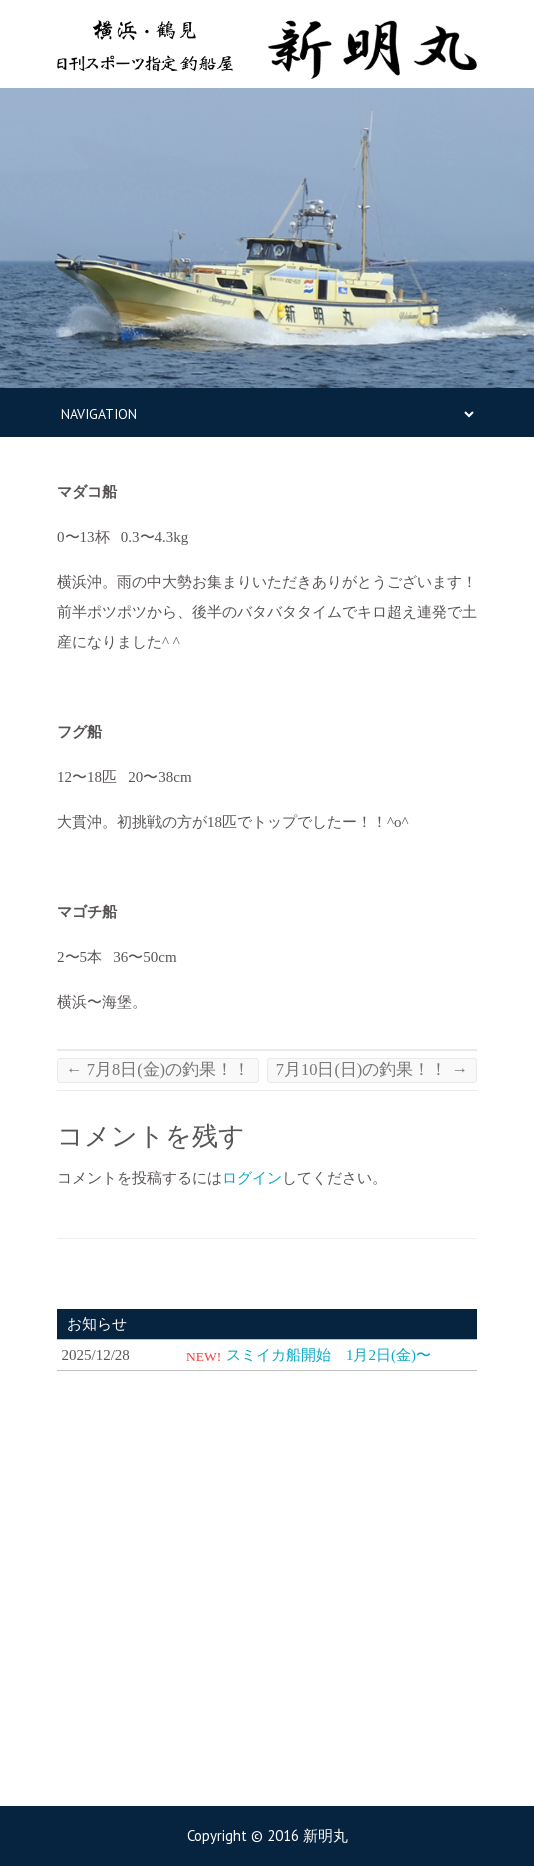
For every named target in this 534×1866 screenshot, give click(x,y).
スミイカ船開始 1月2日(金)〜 (328, 1355)
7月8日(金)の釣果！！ (158, 1069)
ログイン (252, 1178)
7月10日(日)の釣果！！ (372, 1069)
